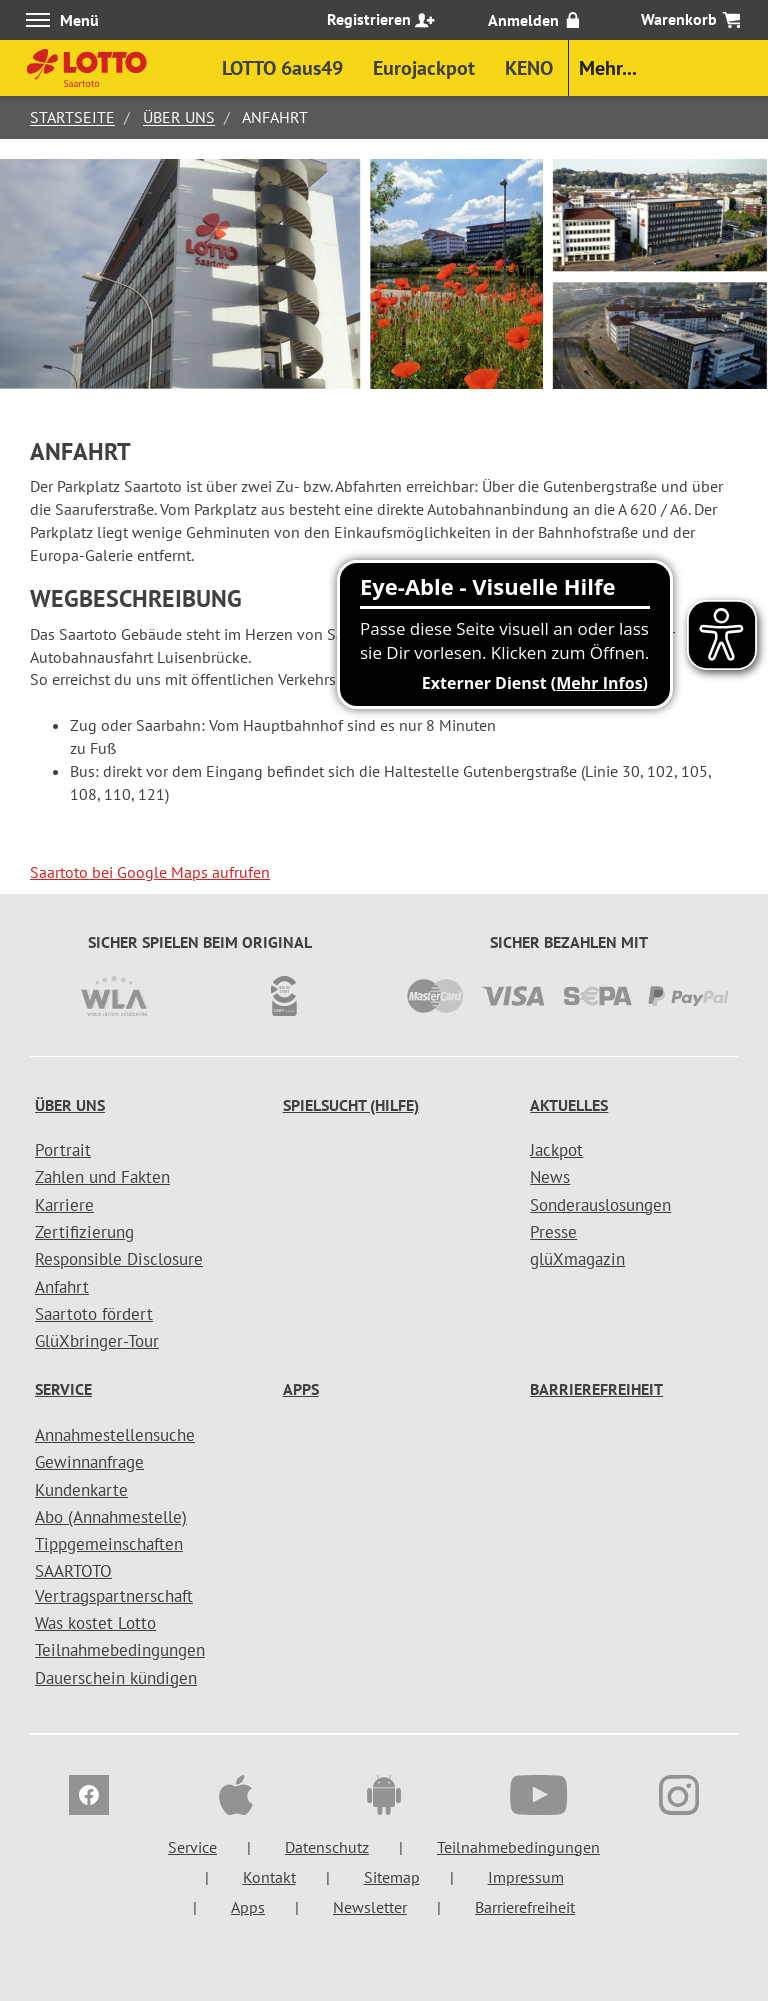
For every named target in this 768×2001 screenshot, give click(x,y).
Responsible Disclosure (119, 1259)
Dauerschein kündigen (116, 1678)
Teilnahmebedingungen (120, 1650)
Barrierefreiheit (596, 1389)
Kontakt (269, 1877)
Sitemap (392, 1877)
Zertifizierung (84, 1232)
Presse (553, 1232)
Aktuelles (569, 1105)
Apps (301, 1389)
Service (63, 1389)
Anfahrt (62, 1287)
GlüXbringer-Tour (97, 1341)
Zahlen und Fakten (102, 1177)
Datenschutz (327, 1847)
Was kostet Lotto (95, 1623)
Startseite (72, 117)
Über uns (179, 117)
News (550, 1177)
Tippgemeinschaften (109, 1544)
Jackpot (556, 1150)
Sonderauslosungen (600, 1205)
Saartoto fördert (94, 1314)
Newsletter (370, 1907)
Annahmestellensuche (115, 1435)
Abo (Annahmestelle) (111, 1517)
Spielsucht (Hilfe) (351, 1105)
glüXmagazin (577, 1259)
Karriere (64, 1205)
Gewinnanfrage (89, 1462)
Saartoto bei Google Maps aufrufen (150, 872)
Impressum (526, 1877)
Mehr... (608, 68)
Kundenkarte (81, 1490)
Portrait (63, 1150)
